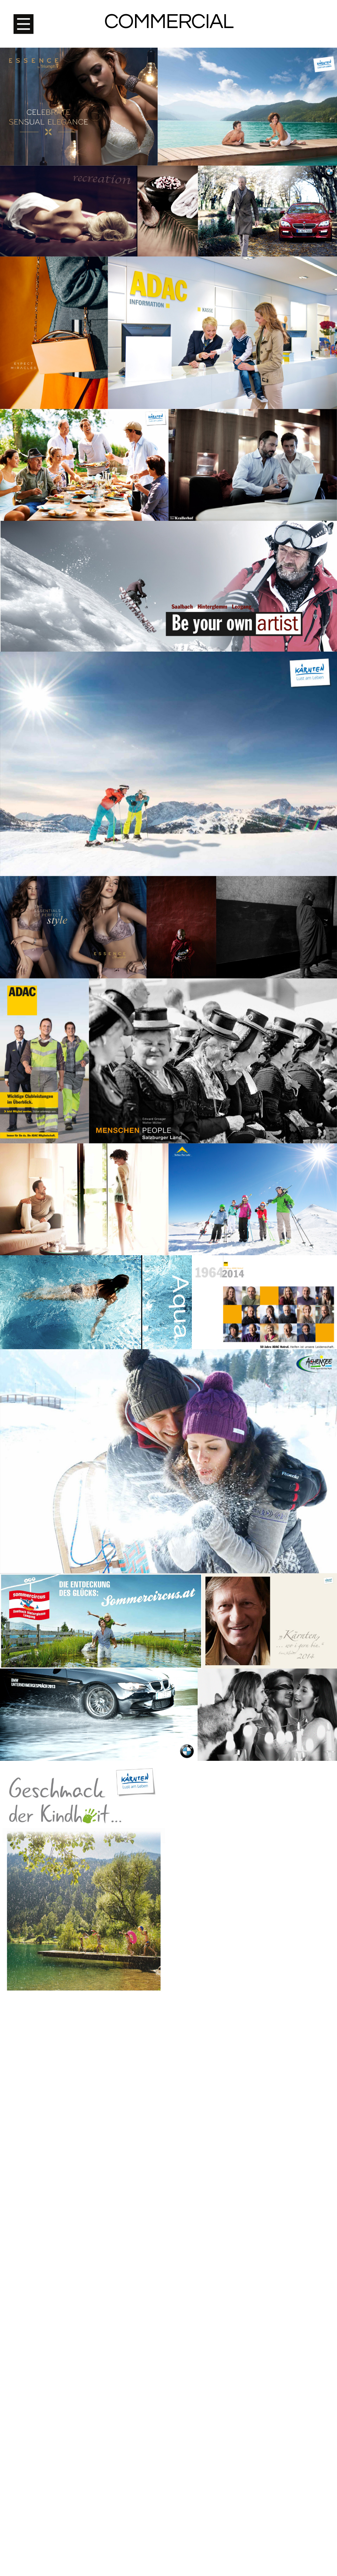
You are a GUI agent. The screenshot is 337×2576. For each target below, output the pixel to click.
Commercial (168, 21)
